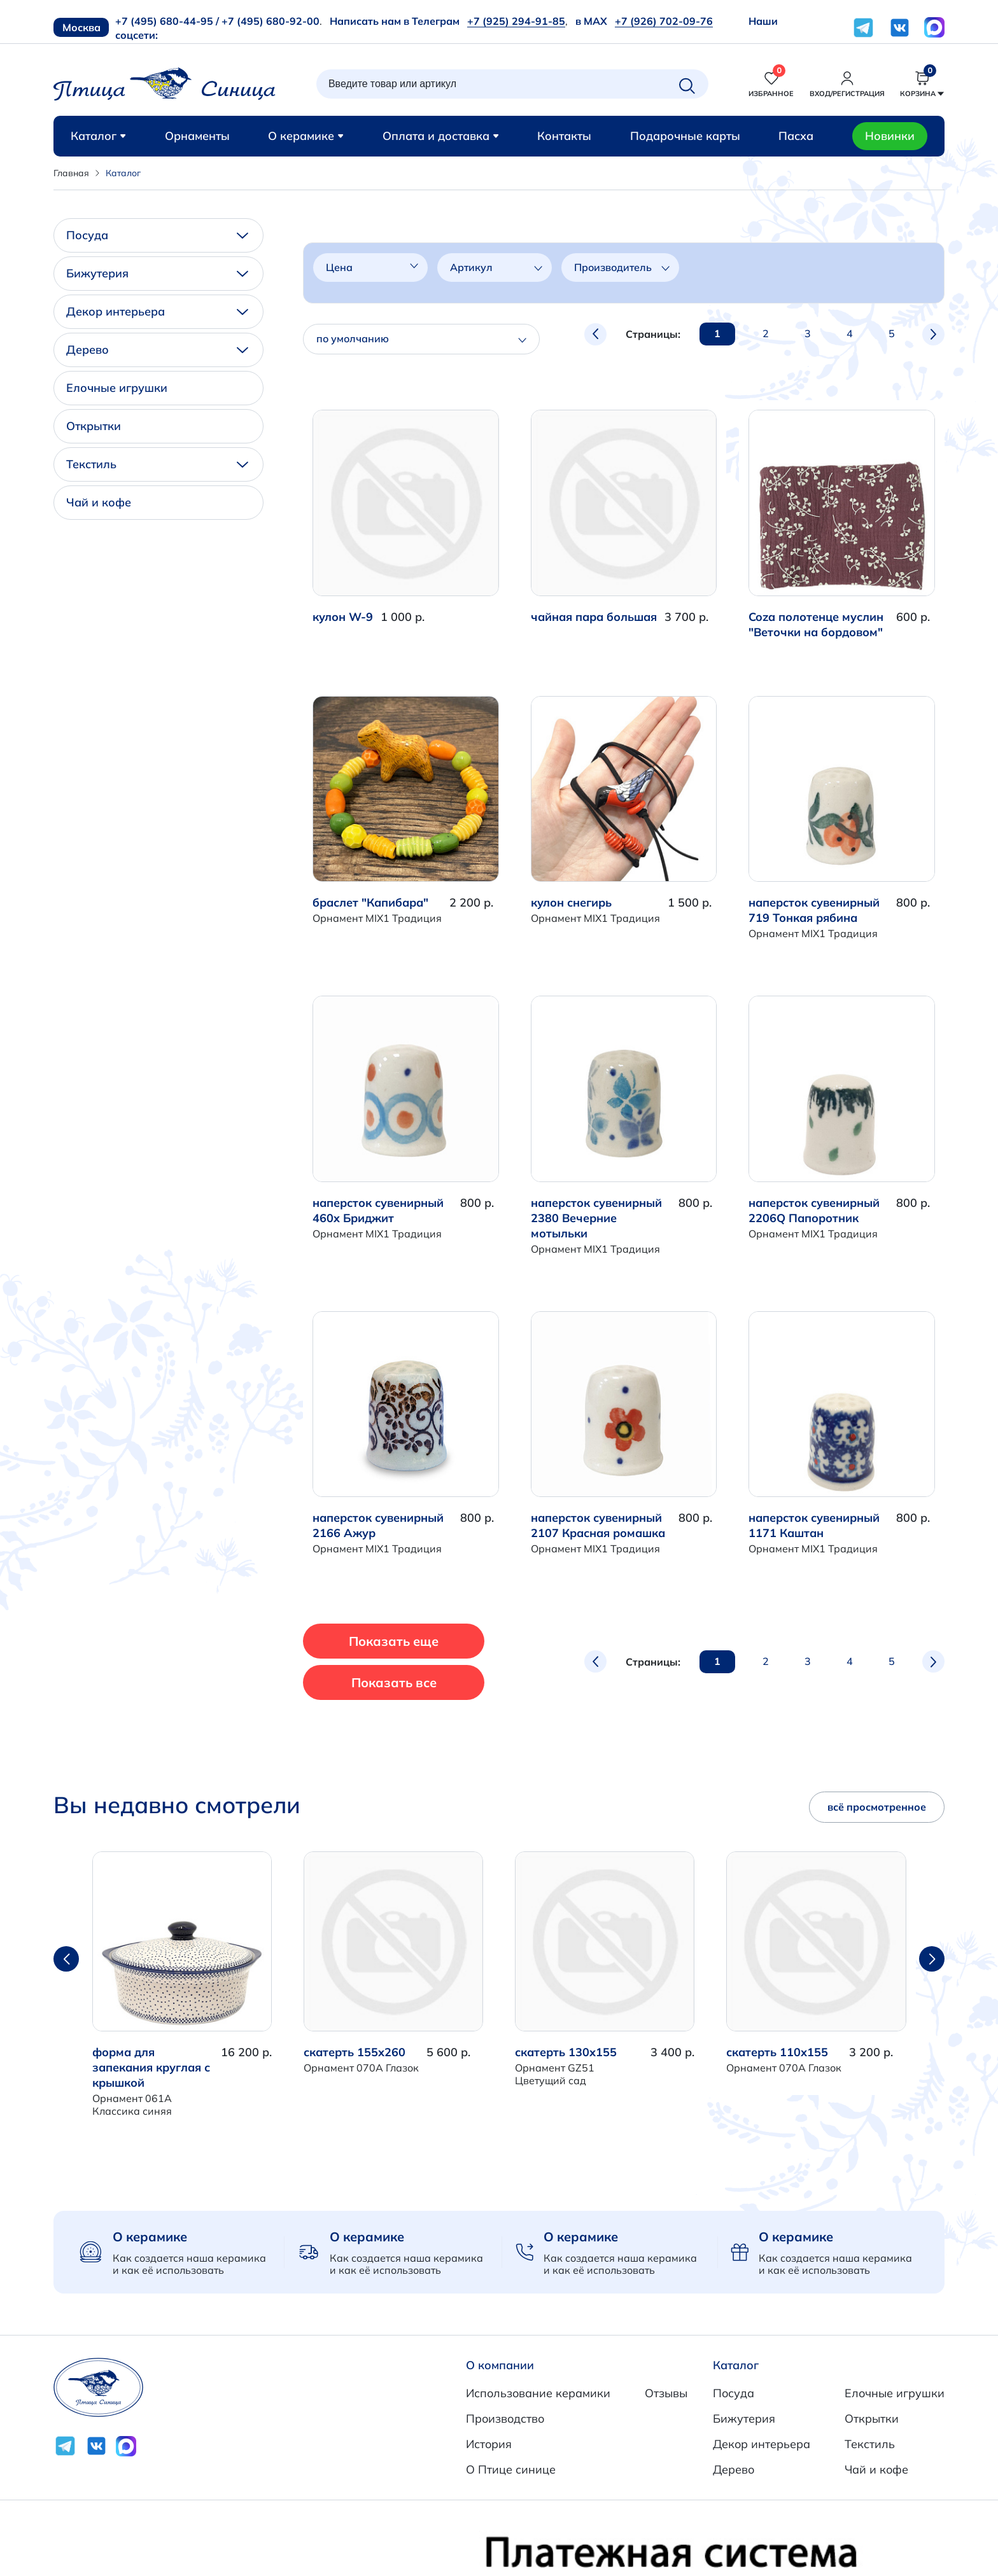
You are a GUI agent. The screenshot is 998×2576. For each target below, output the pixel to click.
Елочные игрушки (116, 387)
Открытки (93, 426)
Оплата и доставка (441, 136)
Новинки (890, 136)
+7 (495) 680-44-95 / (167, 21)
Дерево (157, 349)
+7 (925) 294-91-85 (516, 21)
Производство (505, 2418)
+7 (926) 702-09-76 (664, 21)
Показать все (394, 1682)
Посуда (157, 235)
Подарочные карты (685, 136)
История (489, 2444)
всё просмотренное (876, 1806)
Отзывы (666, 2393)
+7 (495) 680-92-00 (270, 21)
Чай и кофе (98, 502)
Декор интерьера (157, 311)
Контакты (564, 136)
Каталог (98, 136)
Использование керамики (538, 2393)
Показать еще (395, 1641)
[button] (932, 1959)
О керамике (306, 136)
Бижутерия (157, 273)
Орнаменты (197, 136)
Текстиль (157, 464)
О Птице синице (511, 2469)
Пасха (795, 136)
